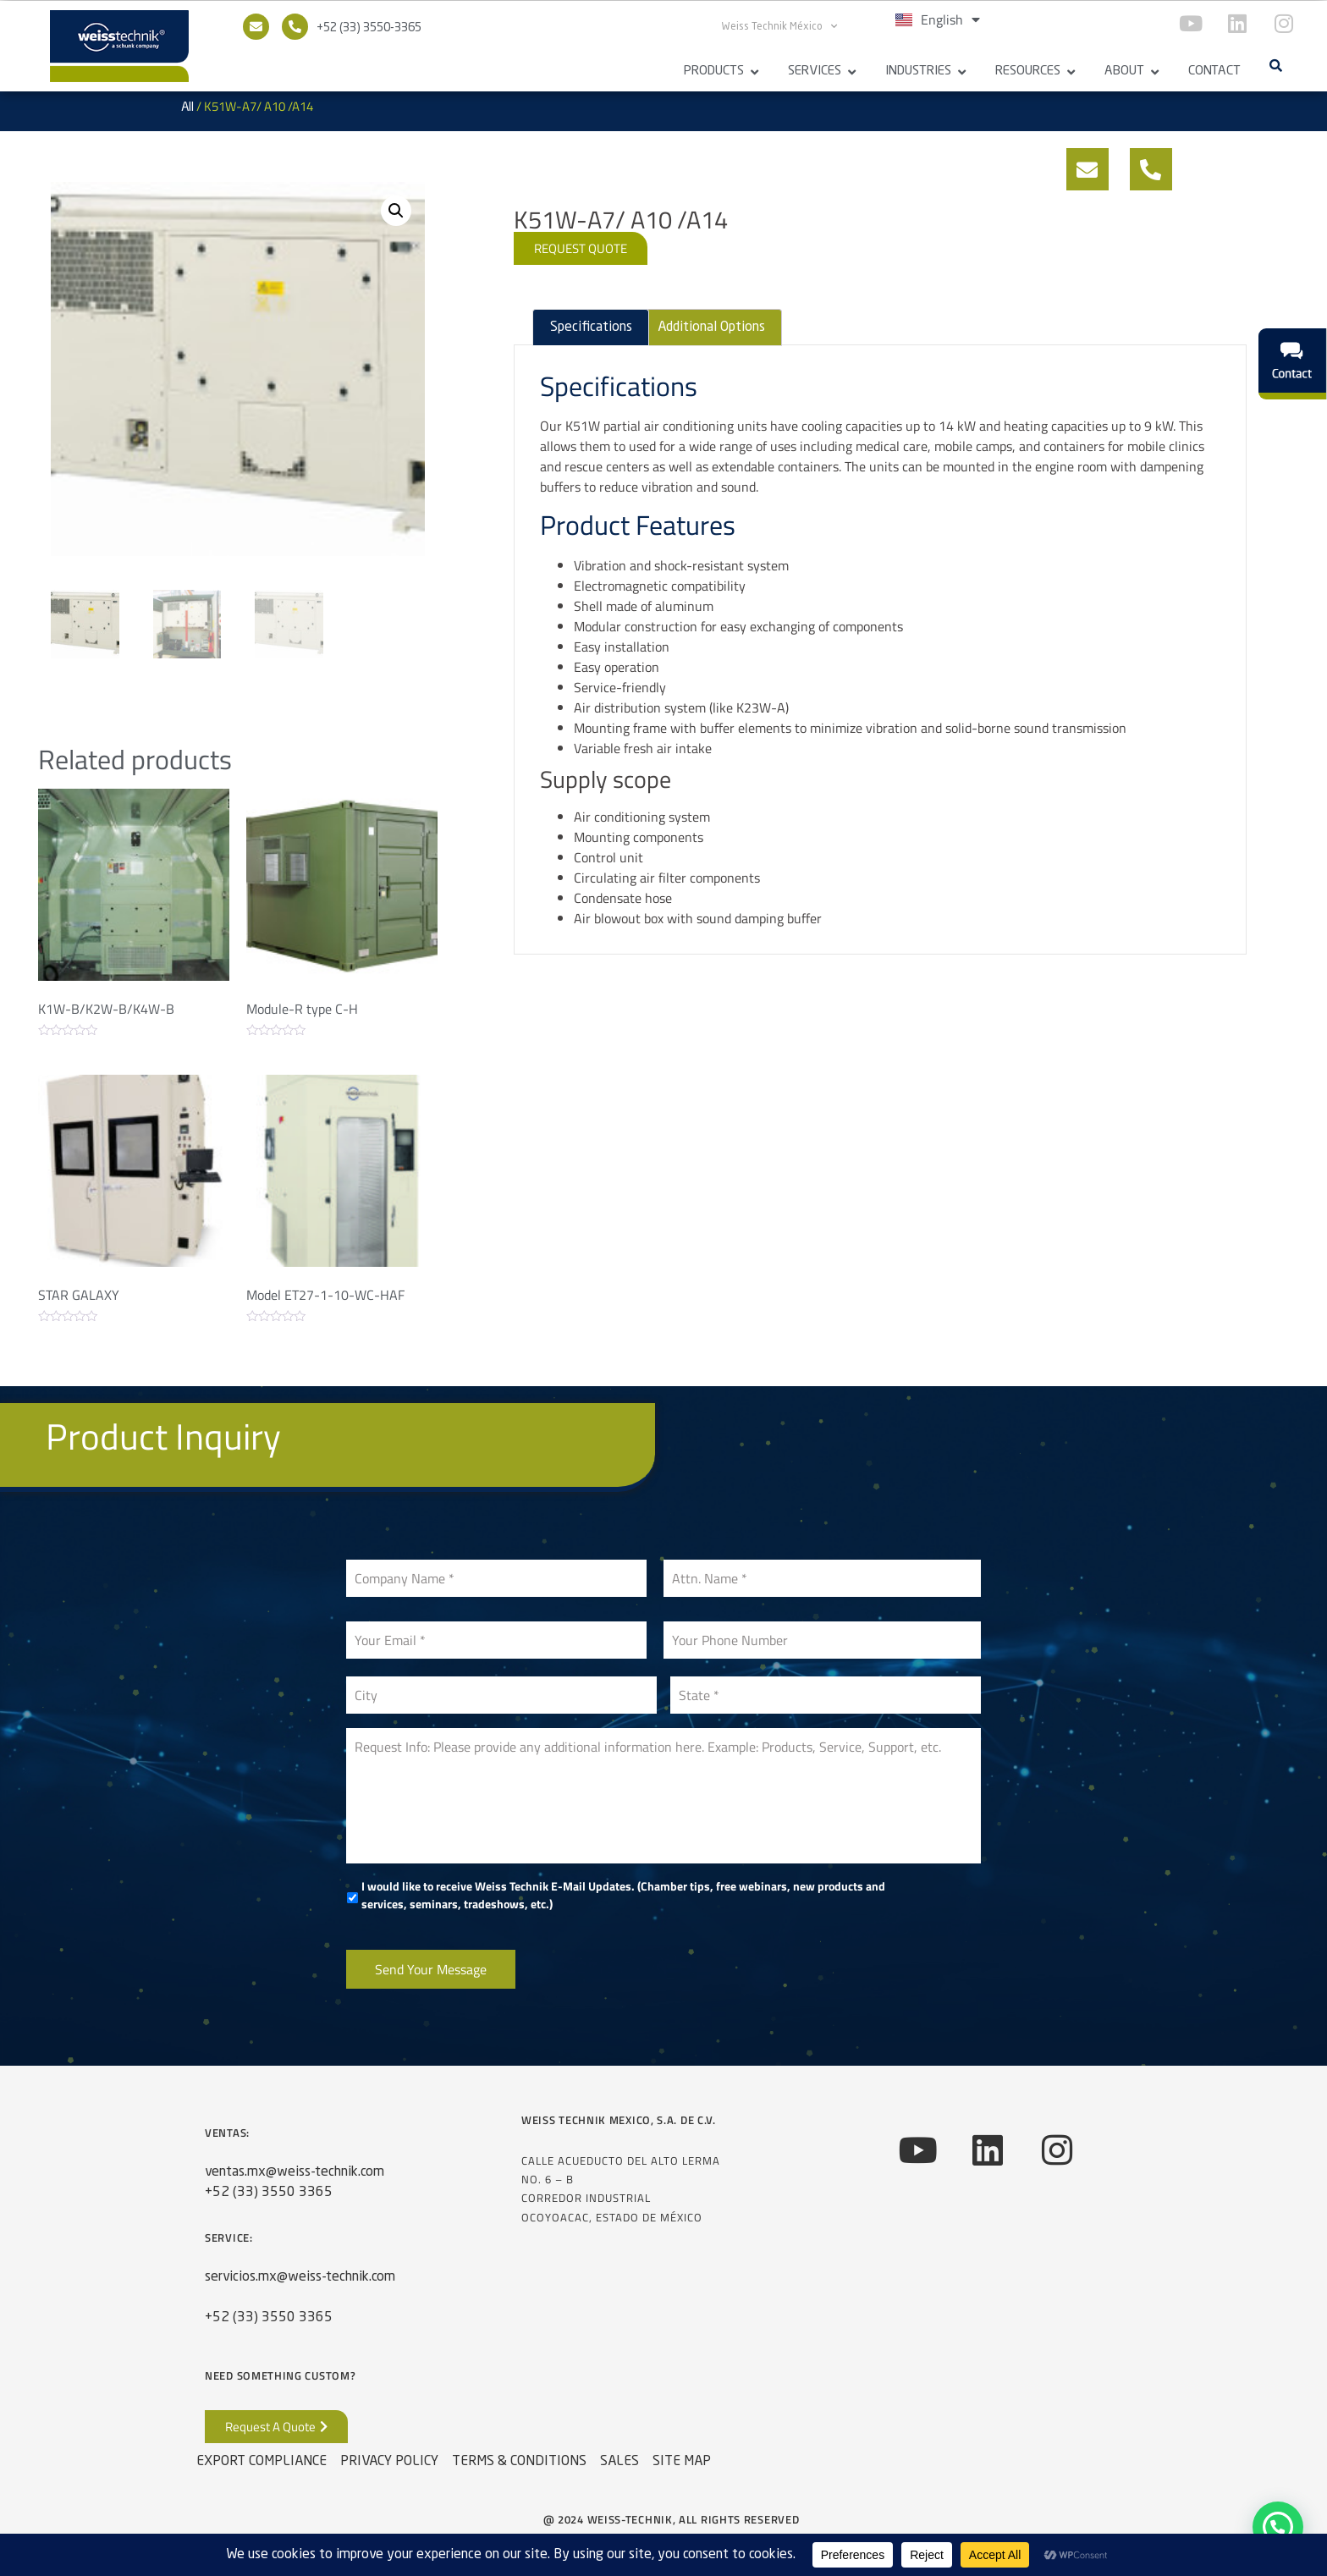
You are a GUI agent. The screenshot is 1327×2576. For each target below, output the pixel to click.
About (1124, 71)
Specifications (591, 327)
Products (714, 71)
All (187, 107)
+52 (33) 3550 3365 (269, 2192)
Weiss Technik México (779, 26)
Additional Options (711, 327)
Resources (1027, 71)
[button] (1275, 65)
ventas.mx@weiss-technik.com (294, 2172)
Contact (1214, 71)
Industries (918, 71)
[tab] (590, 327)
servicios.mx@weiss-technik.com (300, 2277)
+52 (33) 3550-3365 (369, 28)
